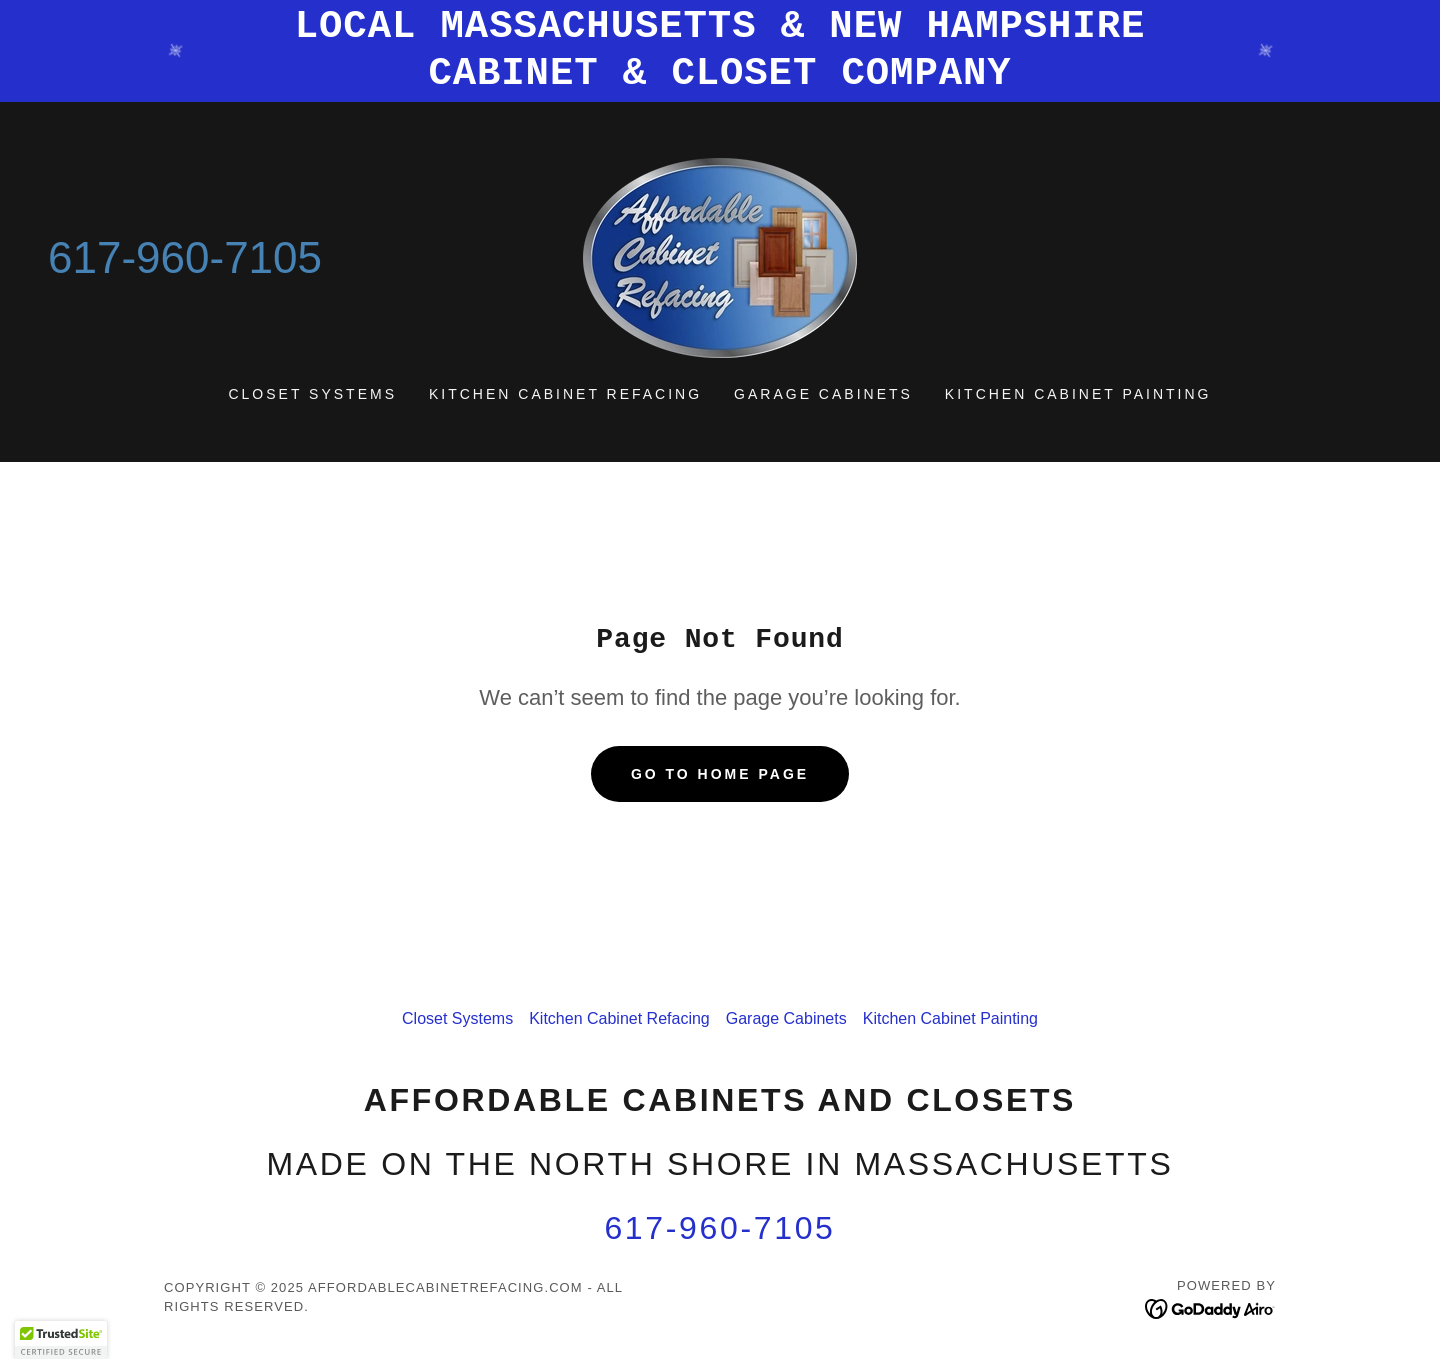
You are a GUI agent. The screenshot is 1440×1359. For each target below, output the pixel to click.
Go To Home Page (720, 774)
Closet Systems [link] (312, 394)
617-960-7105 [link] (185, 257)
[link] (720, 256)
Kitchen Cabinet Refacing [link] (565, 394)
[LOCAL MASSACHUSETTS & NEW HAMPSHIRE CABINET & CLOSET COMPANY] (720, 51)
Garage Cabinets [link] (823, 394)
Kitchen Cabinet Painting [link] (1078, 394)
